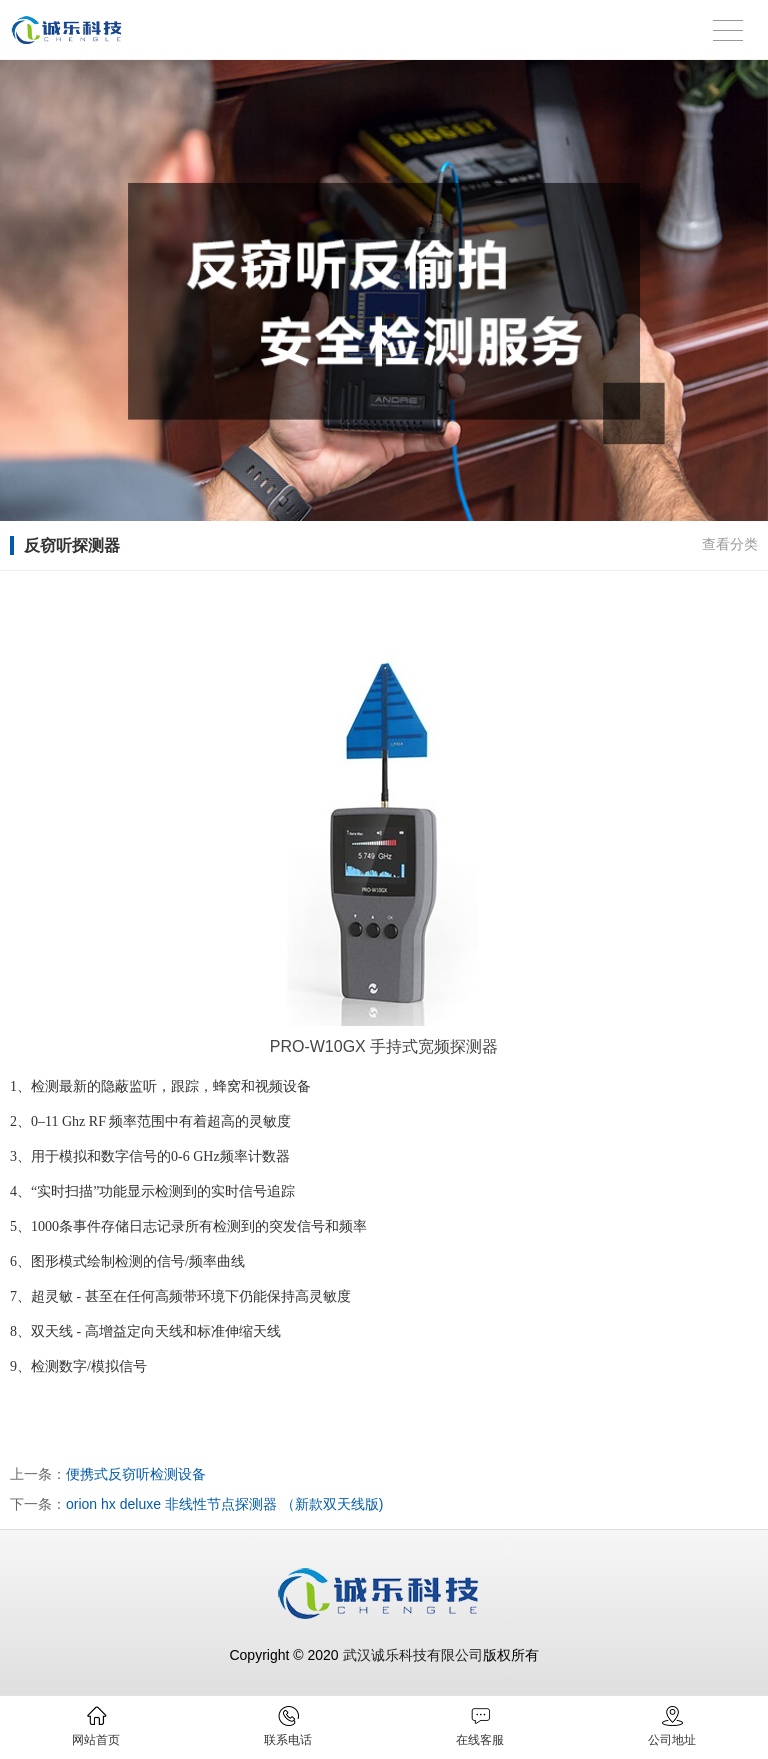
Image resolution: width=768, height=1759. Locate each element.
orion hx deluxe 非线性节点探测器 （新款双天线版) (224, 1504)
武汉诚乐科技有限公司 (413, 1655)
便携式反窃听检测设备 (136, 1474)
